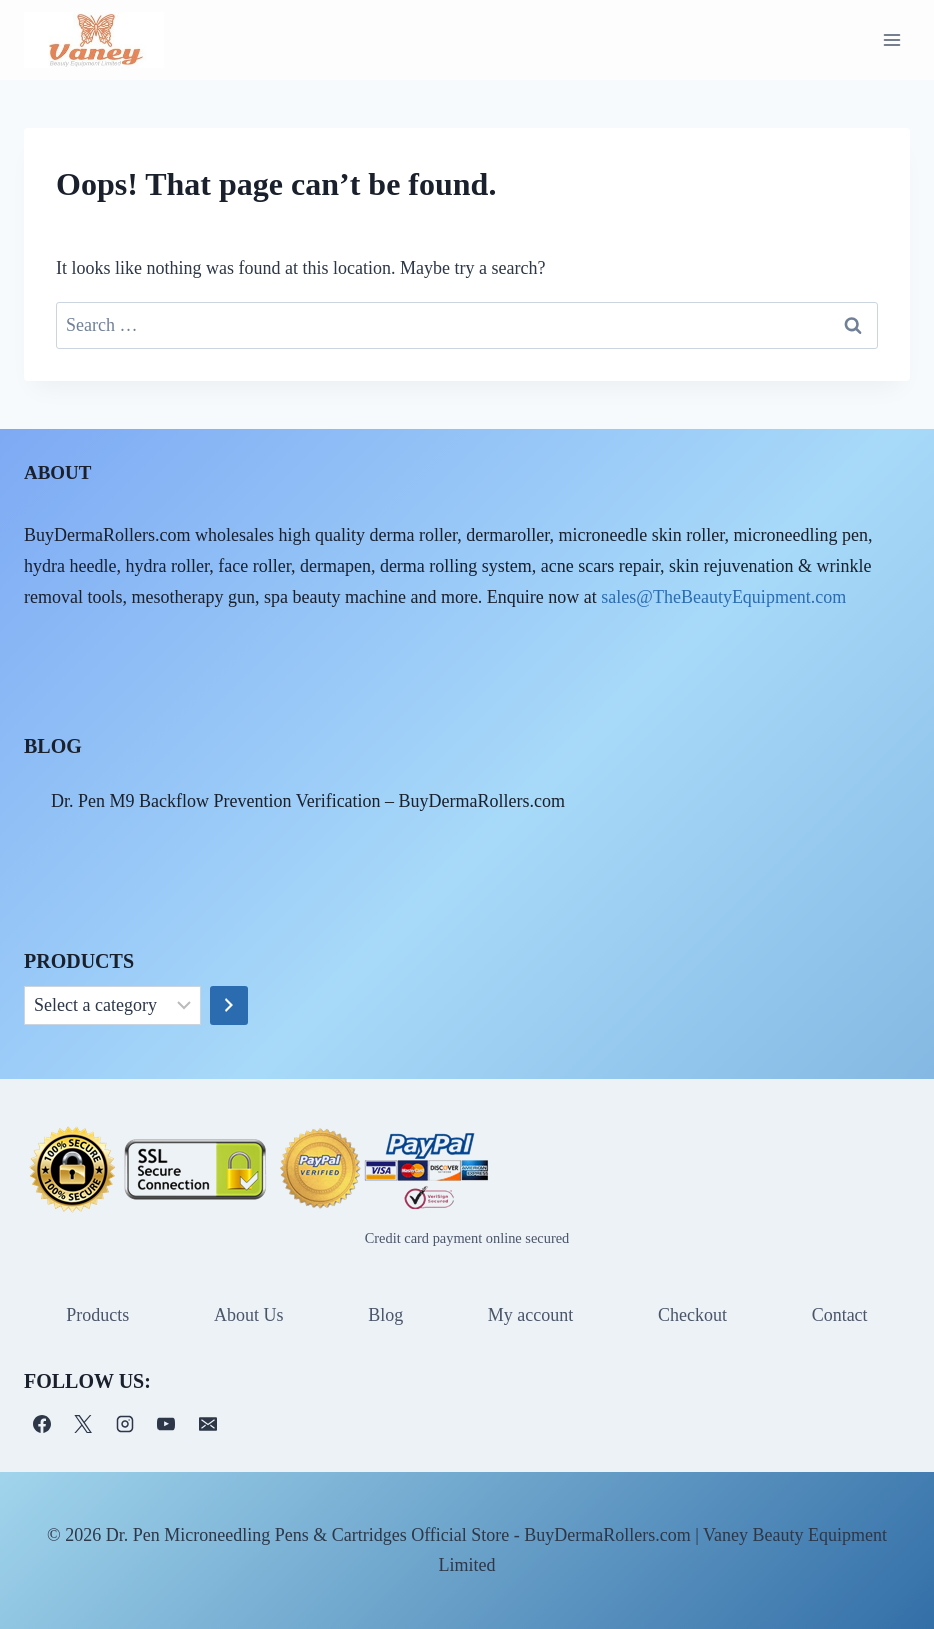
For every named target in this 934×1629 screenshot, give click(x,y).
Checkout (692, 1315)
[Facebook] (42, 1424)
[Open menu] (891, 39)
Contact (840, 1315)
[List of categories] (112, 1006)
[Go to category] (229, 1006)
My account (530, 1315)
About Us (249, 1315)
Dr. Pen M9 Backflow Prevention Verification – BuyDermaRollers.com (308, 801)
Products (97, 1315)
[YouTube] (166, 1424)
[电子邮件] (208, 1424)
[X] (83, 1424)
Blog (385, 1315)
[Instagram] (125, 1424)
